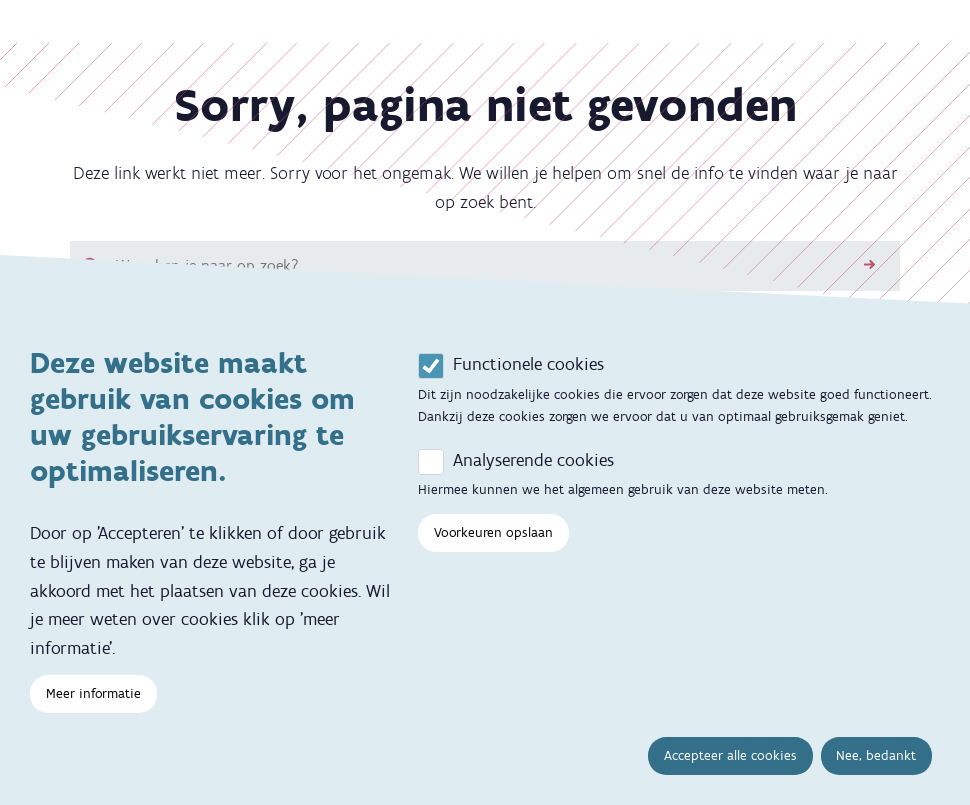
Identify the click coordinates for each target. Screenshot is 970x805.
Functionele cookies (528, 372)
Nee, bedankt (876, 763)
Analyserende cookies (533, 468)
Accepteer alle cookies (730, 763)
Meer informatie (93, 701)
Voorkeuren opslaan (493, 540)
